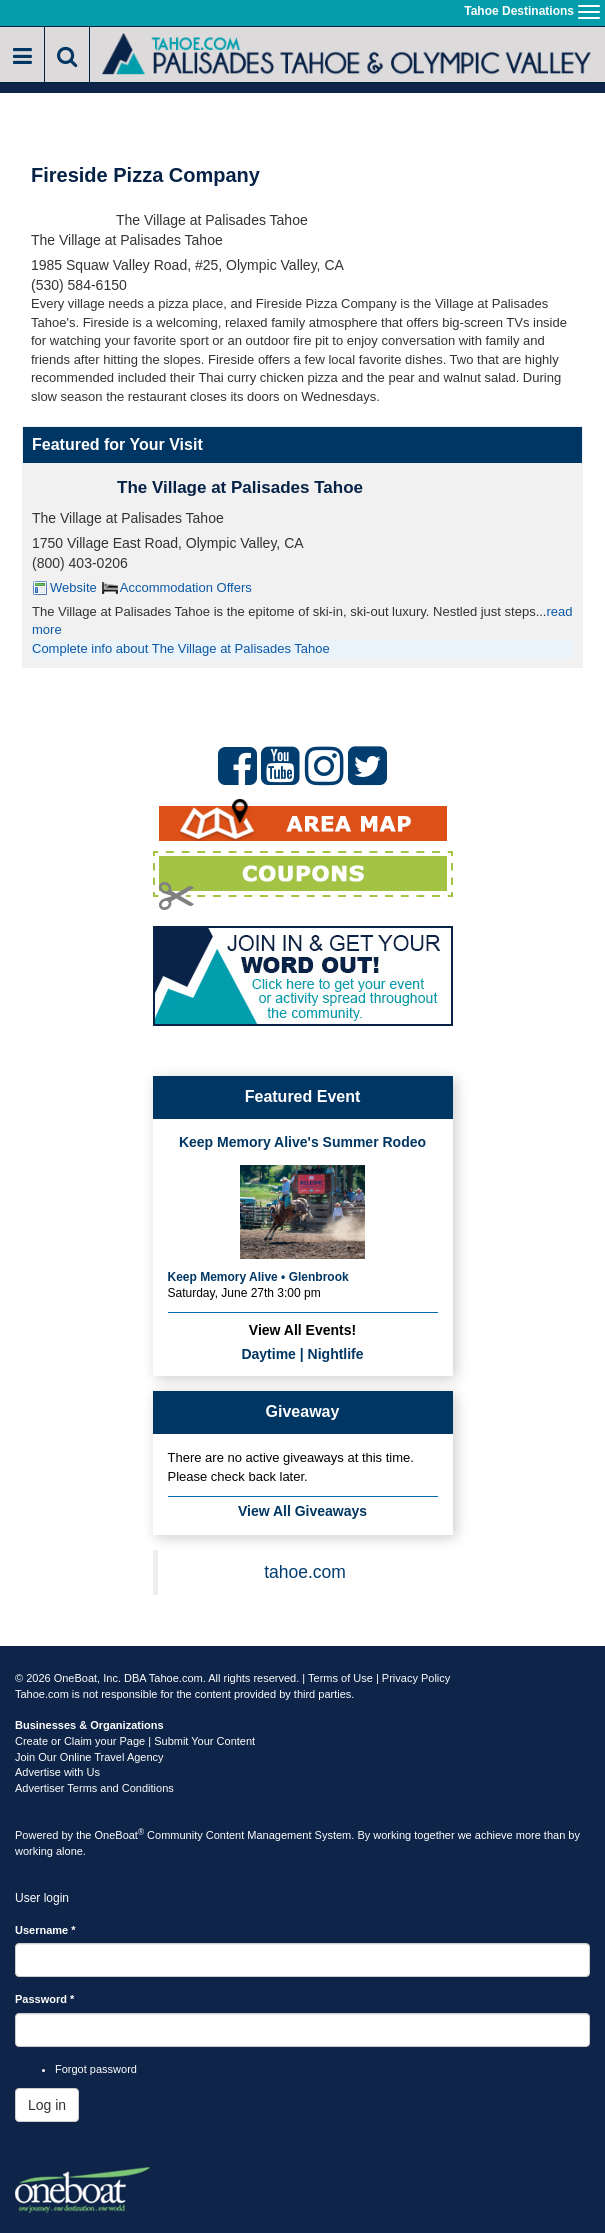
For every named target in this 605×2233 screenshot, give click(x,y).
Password (44, 1999)
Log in (47, 2105)
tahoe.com (305, 1572)
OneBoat (120, 1835)
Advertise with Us (57, 1772)
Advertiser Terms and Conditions (94, 1788)
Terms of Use (340, 1678)
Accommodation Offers (186, 587)
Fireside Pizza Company (145, 175)
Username (45, 1930)
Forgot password (96, 2069)
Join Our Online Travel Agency (89, 1757)
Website (73, 587)
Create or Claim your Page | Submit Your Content (135, 1741)
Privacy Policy (416, 1678)
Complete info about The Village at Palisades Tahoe (181, 648)
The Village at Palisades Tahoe (240, 487)
